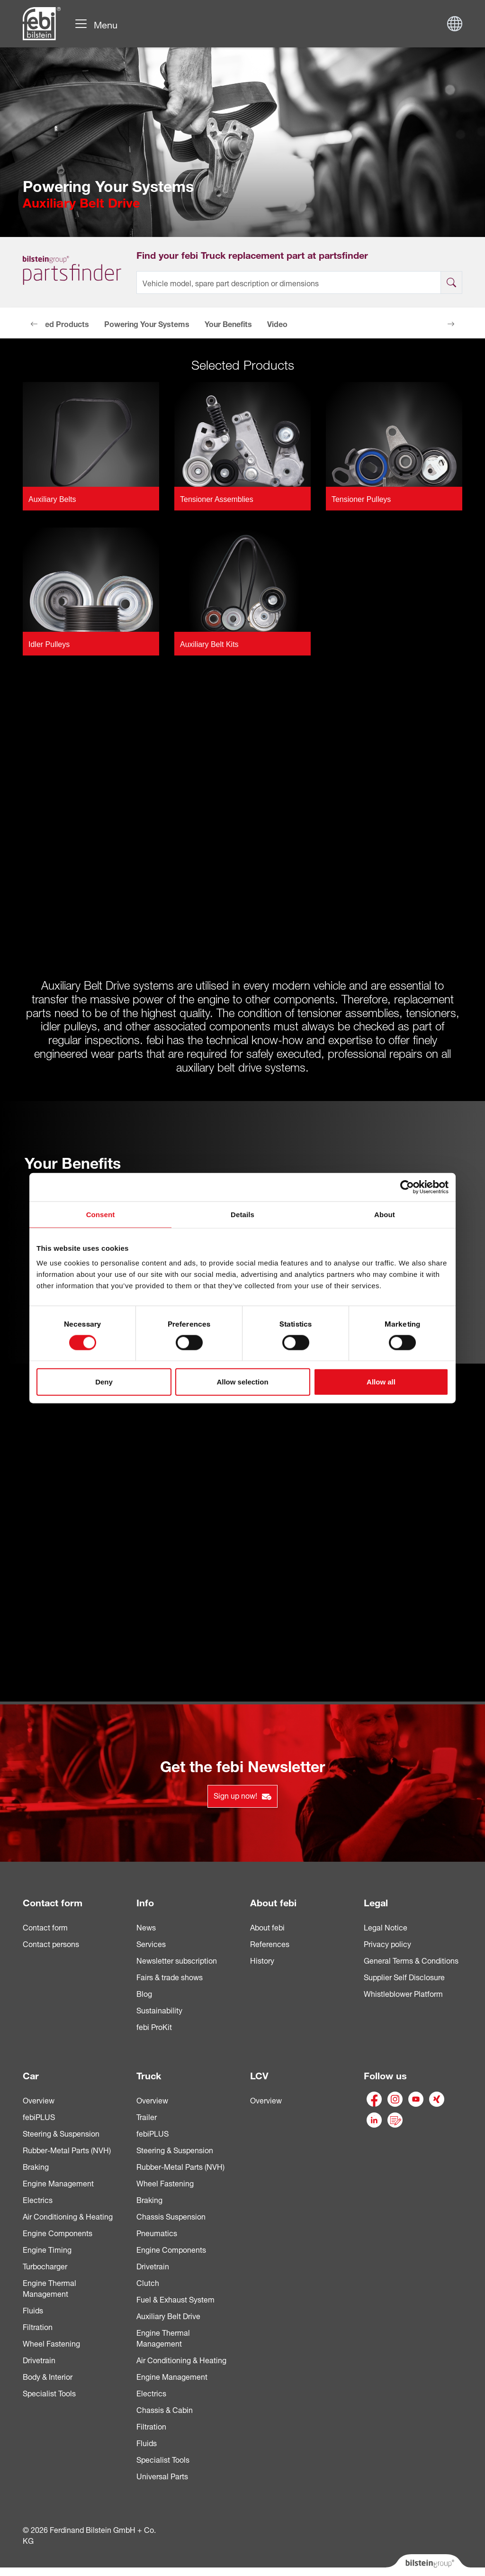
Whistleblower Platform (403, 1993)
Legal (376, 1901)
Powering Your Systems (146, 323)
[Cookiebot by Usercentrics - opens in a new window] (407, 1187)
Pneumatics (156, 2232)
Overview (38, 2100)
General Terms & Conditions (411, 1960)
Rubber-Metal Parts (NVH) (67, 2149)
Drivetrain (39, 2359)
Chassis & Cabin (164, 2409)
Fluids (33, 2310)
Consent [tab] (100, 1214)
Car (31, 2074)
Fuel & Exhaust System (175, 2299)
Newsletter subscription (176, 1960)
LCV (259, 2074)
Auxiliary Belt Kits (209, 644)
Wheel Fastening (51, 2343)
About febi (273, 1901)
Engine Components (57, 2232)
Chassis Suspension (171, 2216)
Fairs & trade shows (169, 1976)
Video (277, 323)
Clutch (147, 2282)
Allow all (381, 1382)
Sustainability (159, 2010)
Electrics (38, 2199)
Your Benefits (228, 323)
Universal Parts (162, 2475)
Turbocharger (45, 2265)
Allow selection (242, 1382)
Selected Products (56, 323)
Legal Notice (385, 1927)
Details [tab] (242, 1214)
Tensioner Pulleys (361, 499)
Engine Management (58, 2182)
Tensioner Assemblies (216, 499)
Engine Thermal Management (49, 2287)
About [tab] (384, 1214)
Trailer (146, 2116)
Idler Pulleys (49, 644)
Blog (144, 1993)
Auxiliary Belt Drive (168, 2315)
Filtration (38, 2326)
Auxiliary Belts (52, 499)
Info (145, 1901)
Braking (36, 2166)
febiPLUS (39, 2116)
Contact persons (51, 1943)
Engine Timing (47, 2249)
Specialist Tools (49, 2392)
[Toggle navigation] (95, 24)
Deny (104, 1382)
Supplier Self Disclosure (404, 1976)
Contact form (52, 1901)
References (269, 1943)
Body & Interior (47, 2376)
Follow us (385, 2074)
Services (151, 1943)
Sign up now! (242, 1795)
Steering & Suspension (61, 2133)
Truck (148, 2074)
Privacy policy (387, 1943)
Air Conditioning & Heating (68, 2216)
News (146, 1927)
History (262, 1960)
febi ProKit (154, 2026)
